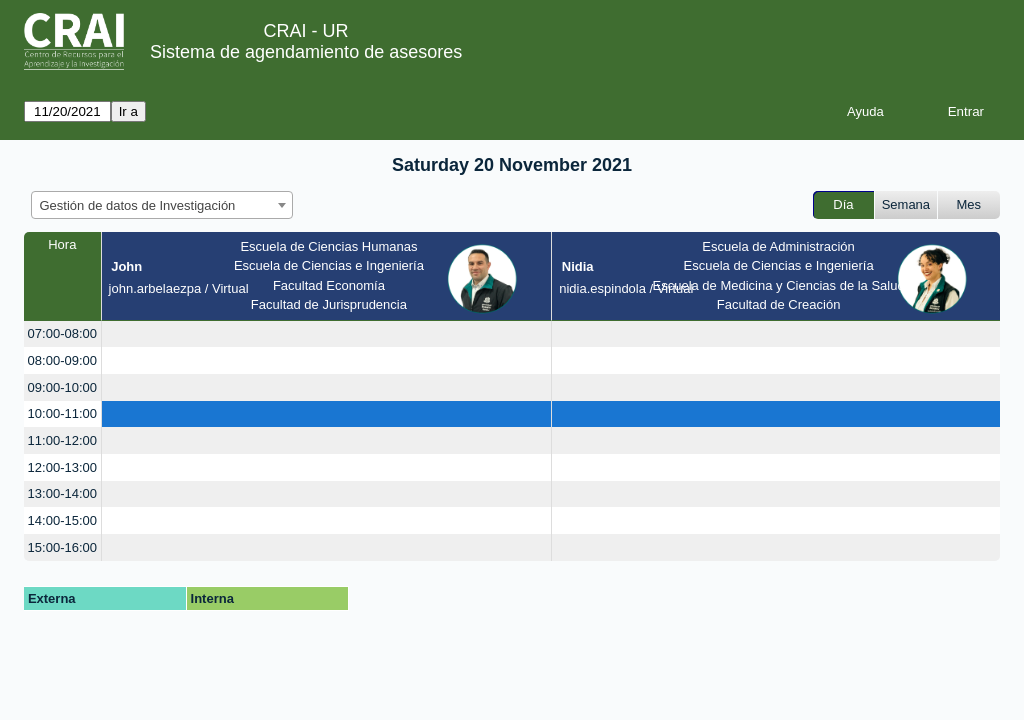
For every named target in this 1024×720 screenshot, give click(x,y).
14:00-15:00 (62, 520)
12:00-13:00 (62, 467)
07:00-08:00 (62, 333)
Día (843, 204)
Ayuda (865, 111)
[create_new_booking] (327, 334)
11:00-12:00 (62, 440)
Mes (969, 204)
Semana (906, 204)
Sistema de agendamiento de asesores (306, 52)
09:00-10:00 (62, 387)
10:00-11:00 (62, 413)
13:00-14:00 (62, 493)
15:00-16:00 (62, 547)
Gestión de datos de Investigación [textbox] (138, 205)
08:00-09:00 (62, 360)
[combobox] (162, 205)
